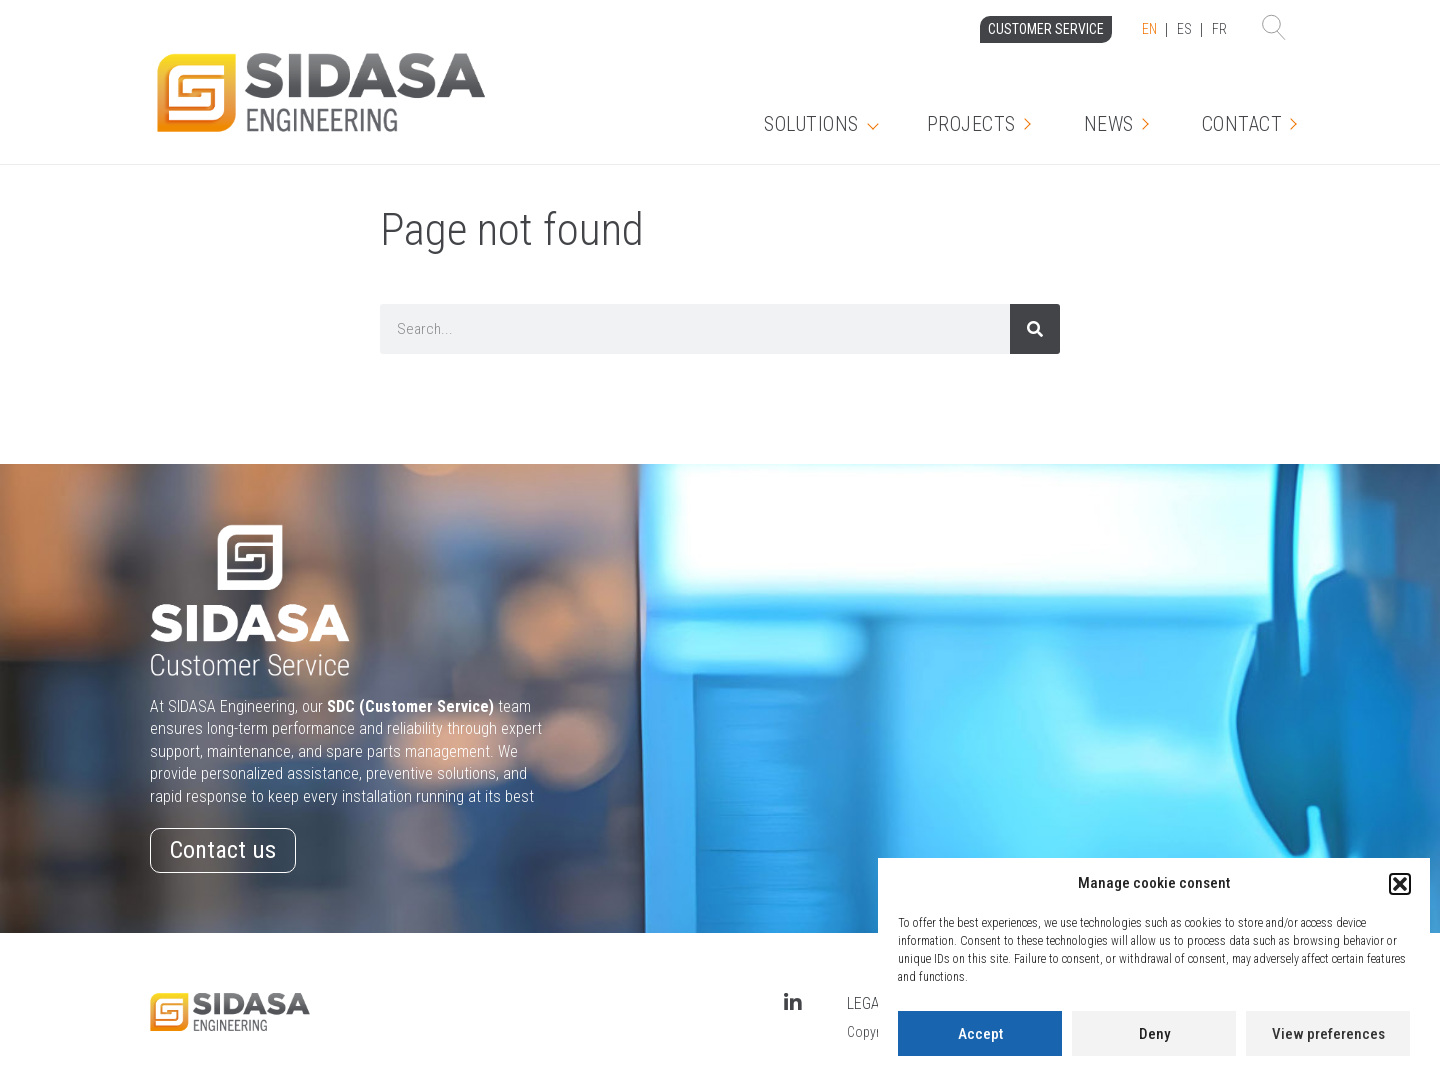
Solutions (811, 124)
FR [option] (1219, 29)
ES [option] (1184, 29)
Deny (1154, 1034)
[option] (1184, 30)
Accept (980, 1034)
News (1109, 124)
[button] (1400, 884)
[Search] (1035, 329)
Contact (1242, 124)
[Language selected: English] (1184, 30)
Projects (971, 124)
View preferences (1328, 1034)
